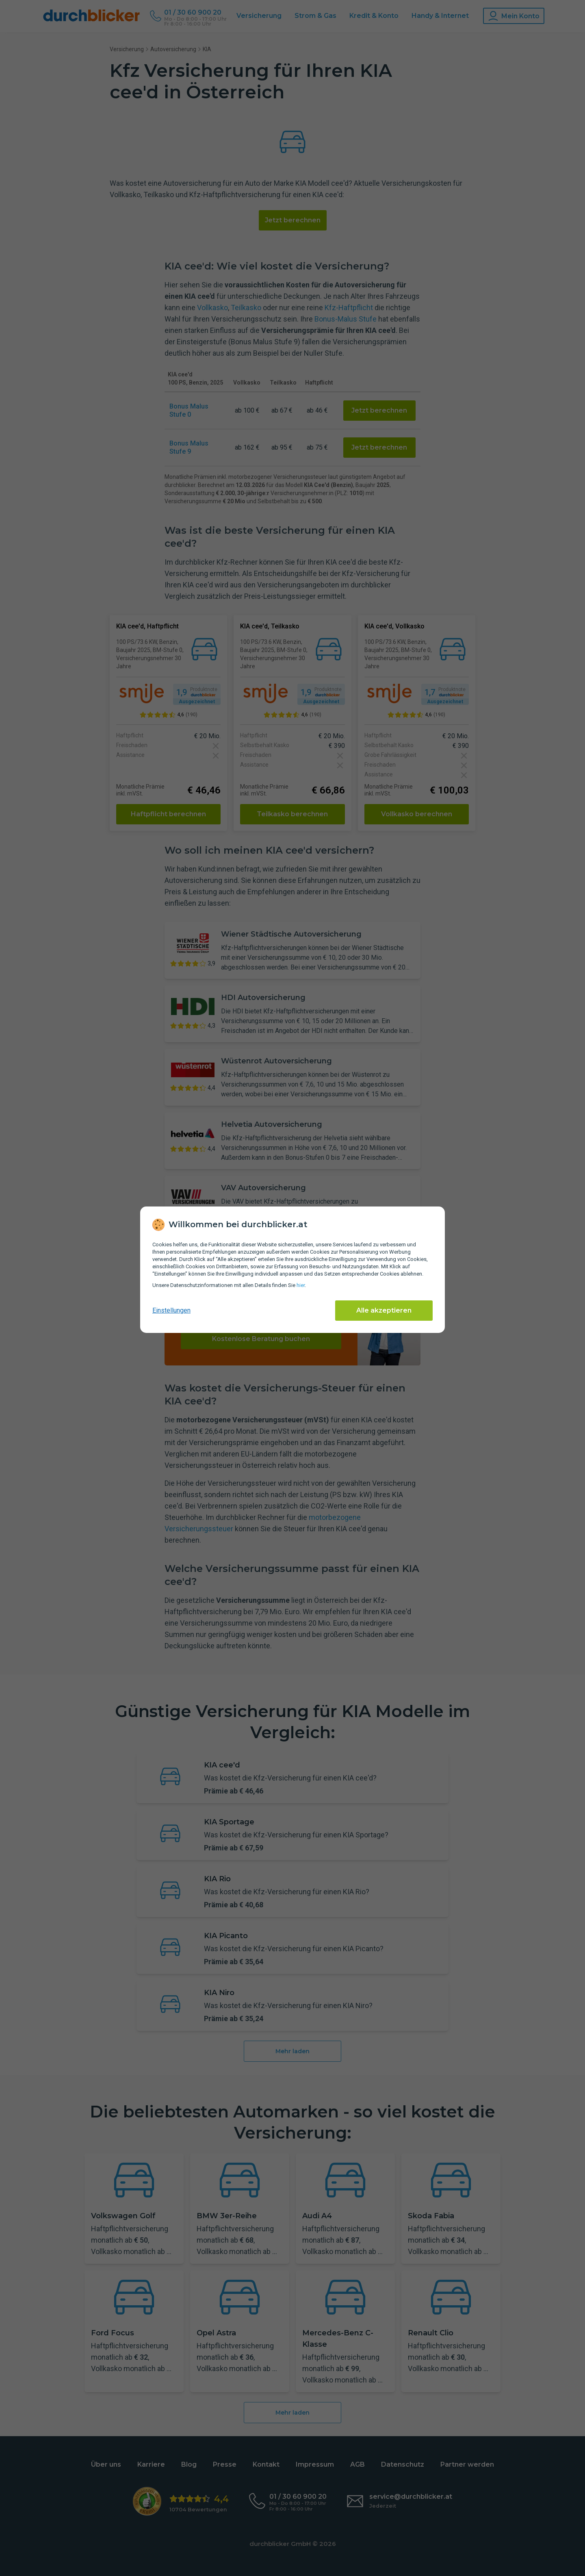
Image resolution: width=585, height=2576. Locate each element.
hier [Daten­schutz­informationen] (301, 1285)
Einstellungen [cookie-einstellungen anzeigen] (171, 1310)
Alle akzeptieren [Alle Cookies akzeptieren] (384, 1310)
